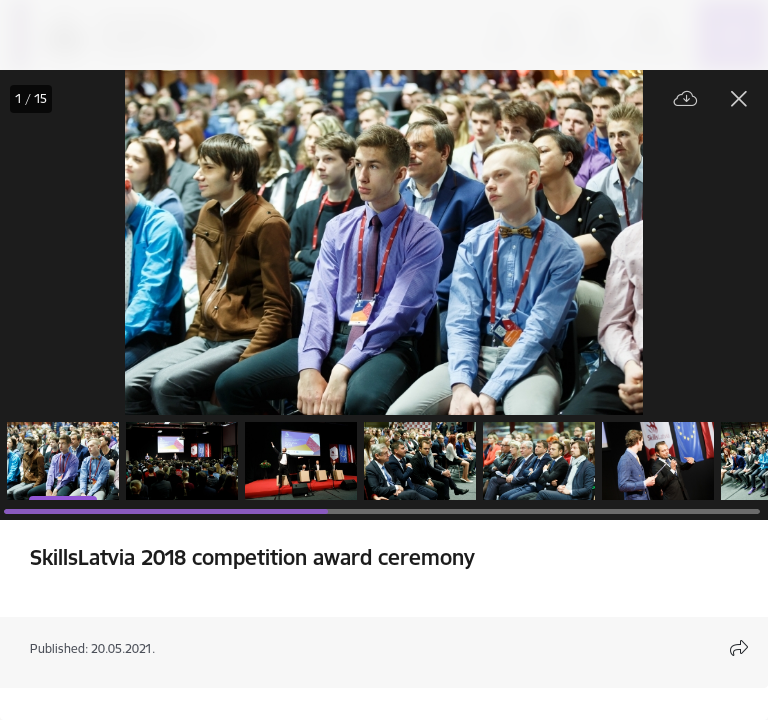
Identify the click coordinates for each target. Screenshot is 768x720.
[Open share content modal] (739, 648)
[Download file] (686, 99)
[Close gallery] (739, 99)
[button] (63, 461)
